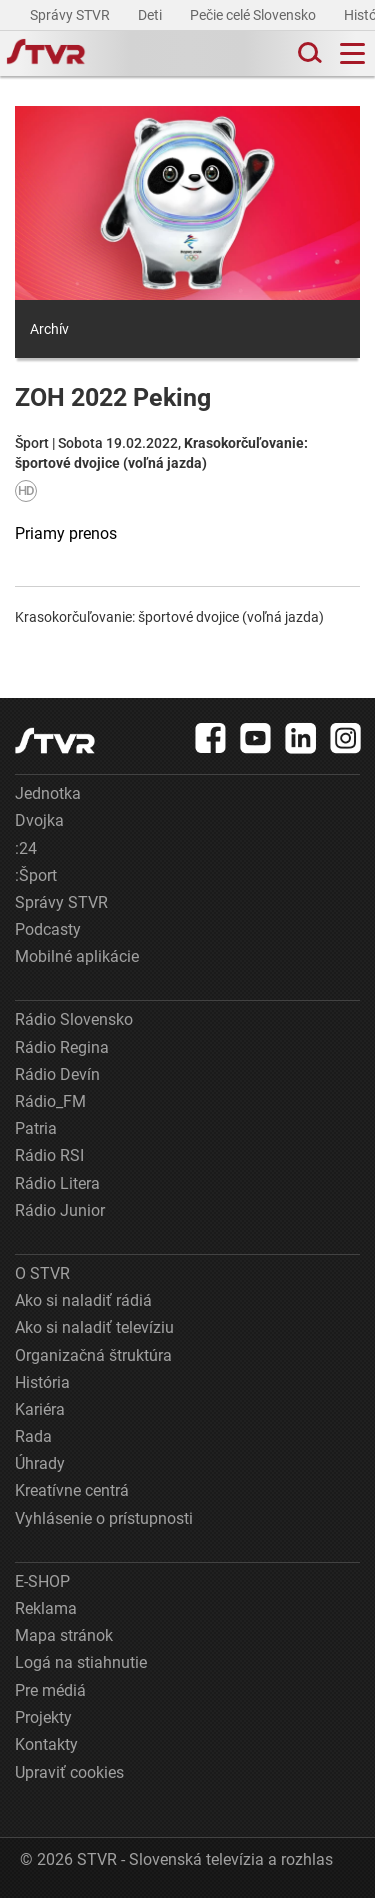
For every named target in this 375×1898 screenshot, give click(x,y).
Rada (33, 1436)
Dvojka (39, 820)
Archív (49, 329)
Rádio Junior (60, 1210)
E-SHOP (42, 1581)
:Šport (36, 875)
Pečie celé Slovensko (254, 15)
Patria (36, 1128)
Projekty (43, 1717)
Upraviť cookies (69, 1772)
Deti (151, 15)
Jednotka (48, 793)
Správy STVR (71, 15)
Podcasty (48, 929)
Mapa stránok (64, 1635)
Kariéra (40, 1409)
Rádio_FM (50, 1101)
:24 (26, 848)
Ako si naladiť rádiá (83, 1300)
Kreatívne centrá (72, 1490)
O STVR (42, 1273)
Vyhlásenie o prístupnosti (104, 1518)
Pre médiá (50, 1690)
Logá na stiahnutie (81, 1662)
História (42, 1382)
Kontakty (46, 1744)
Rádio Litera (57, 1183)
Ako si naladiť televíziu (94, 1327)
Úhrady (40, 1463)
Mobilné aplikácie (77, 956)
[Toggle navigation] (352, 53)
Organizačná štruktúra (93, 1355)
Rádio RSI (49, 1155)
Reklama (46, 1608)
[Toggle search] (308, 53)
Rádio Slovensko (74, 1019)
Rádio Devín (57, 1074)
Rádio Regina (62, 1047)
